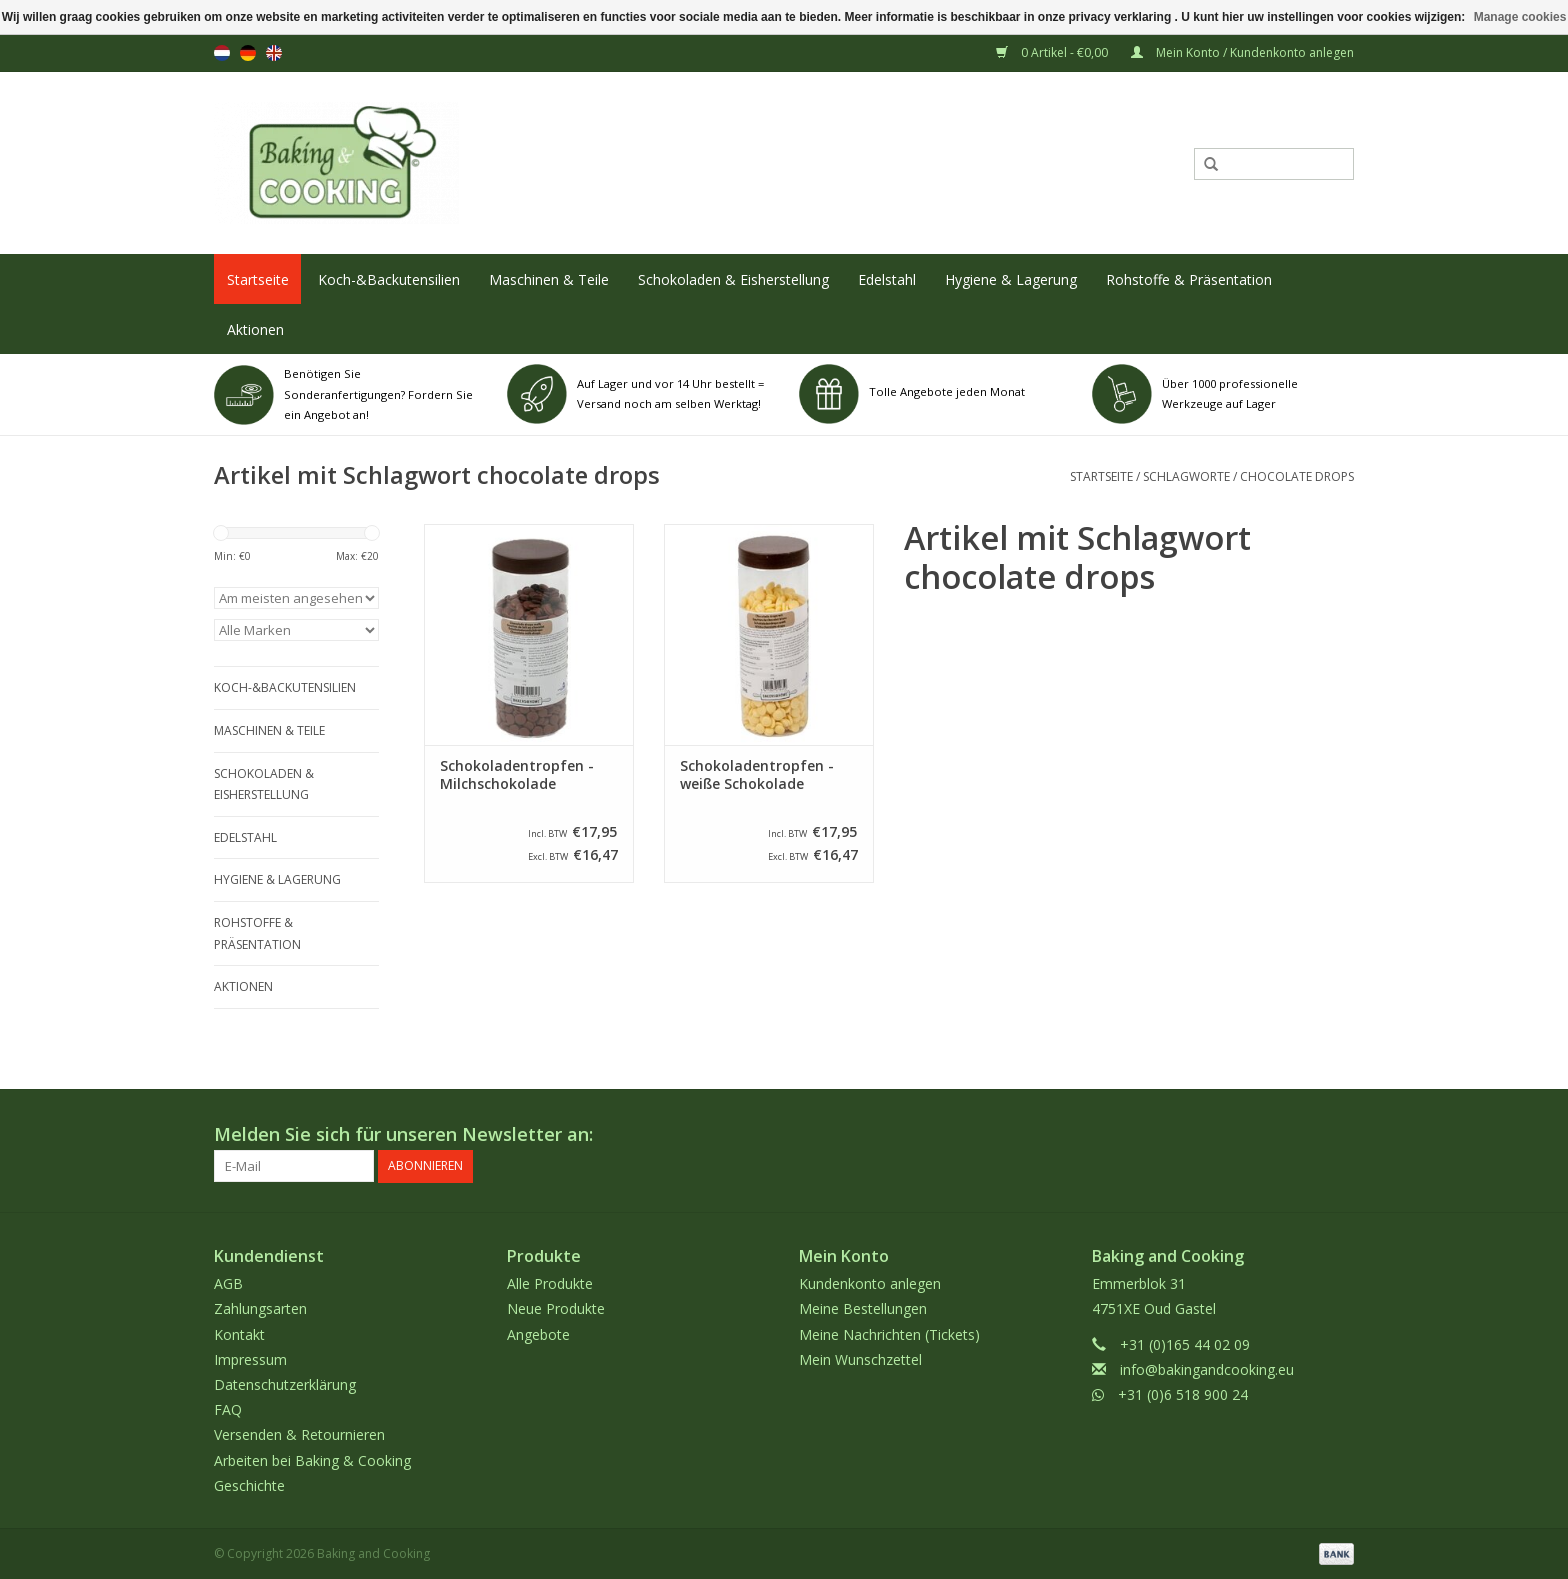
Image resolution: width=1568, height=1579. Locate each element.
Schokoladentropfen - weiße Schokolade (757, 775)
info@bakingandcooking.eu (1207, 1368)
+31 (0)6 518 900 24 (1183, 1393)
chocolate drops (1297, 476)
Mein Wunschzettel (860, 1358)
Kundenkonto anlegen (870, 1283)
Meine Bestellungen (863, 1308)
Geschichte (249, 1484)
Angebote (538, 1333)
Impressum (250, 1358)
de (248, 53)
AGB (228, 1283)
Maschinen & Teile (549, 279)
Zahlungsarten (260, 1308)
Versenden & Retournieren (299, 1434)
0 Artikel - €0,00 (1053, 52)
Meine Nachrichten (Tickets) (889, 1333)
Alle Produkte (550, 1283)
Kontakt (239, 1333)
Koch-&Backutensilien (389, 279)
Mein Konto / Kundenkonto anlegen (1242, 52)
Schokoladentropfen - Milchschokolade (517, 775)
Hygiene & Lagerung (1011, 279)
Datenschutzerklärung (285, 1383)
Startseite (258, 279)
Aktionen (255, 329)
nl (222, 53)
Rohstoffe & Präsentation (1189, 279)
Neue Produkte (556, 1308)
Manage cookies (1520, 17)
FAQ (228, 1409)
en (274, 53)
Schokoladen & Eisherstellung (733, 279)
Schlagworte (1186, 476)
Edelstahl (887, 279)
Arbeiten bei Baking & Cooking (312, 1459)
